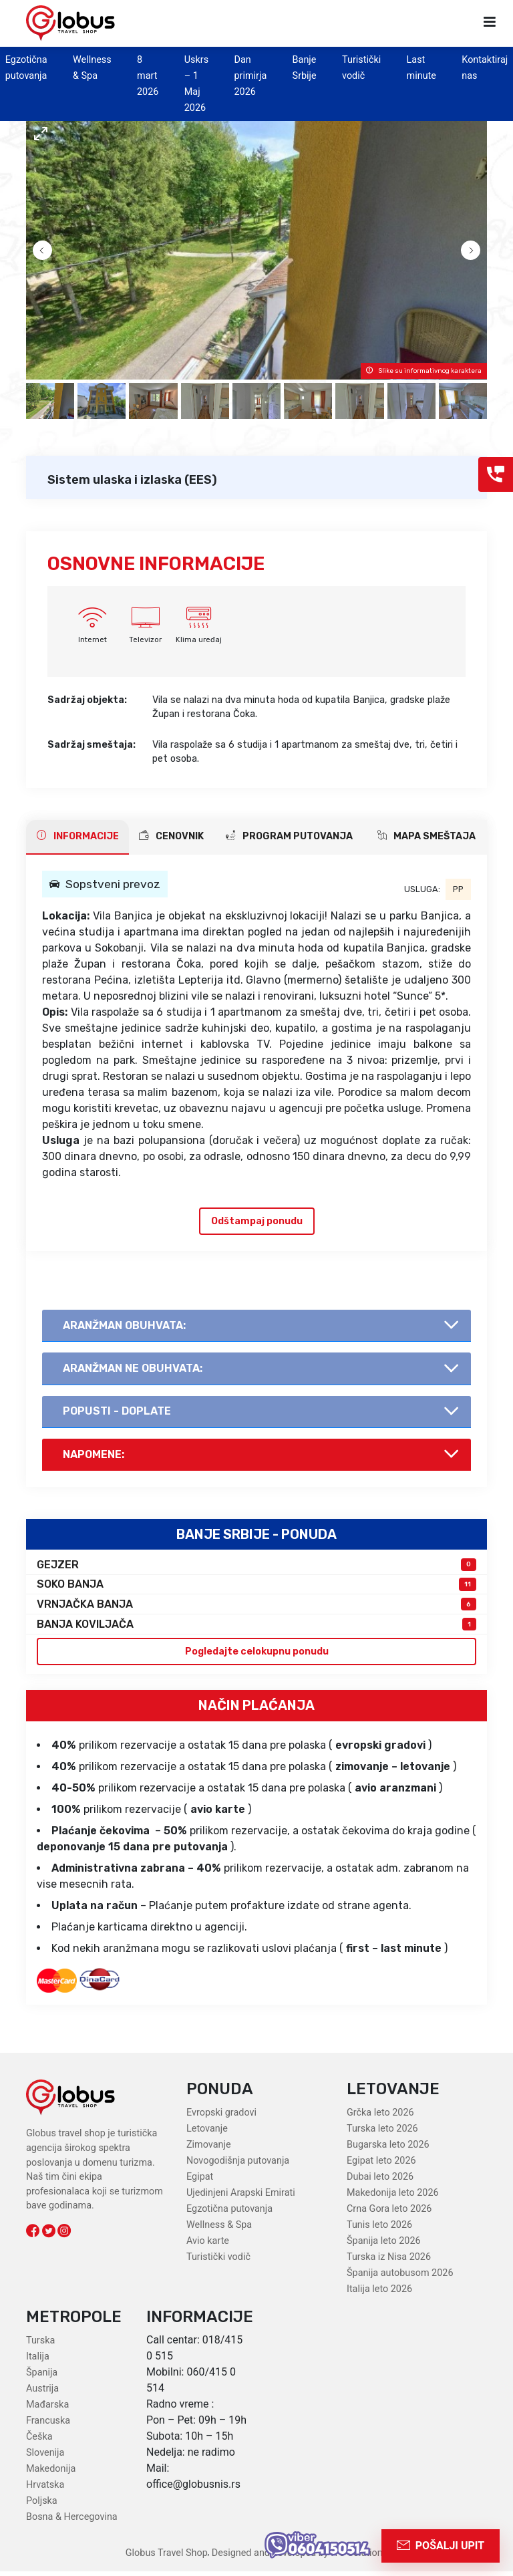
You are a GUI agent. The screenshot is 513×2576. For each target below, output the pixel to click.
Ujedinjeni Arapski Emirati (240, 2198)
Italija (37, 2361)
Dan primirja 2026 (250, 76)
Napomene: (95, 1458)
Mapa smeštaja (426, 836)
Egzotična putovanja (229, 2214)
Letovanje (207, 2134)
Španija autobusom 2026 (400, 2278)
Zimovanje (208, 2150)
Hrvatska (45, 2489)
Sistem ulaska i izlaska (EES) (132, 479)
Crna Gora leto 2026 (389, 2214)
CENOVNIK (171, 836)
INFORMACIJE (78, 836)
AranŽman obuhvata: (125, 1326)
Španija (41, 2377)
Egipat (199, 2182)
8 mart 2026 (147, 76)
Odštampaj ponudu (257, 1221)
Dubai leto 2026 (380, 2182)
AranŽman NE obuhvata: (134, 1370)
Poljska (41, 2505)
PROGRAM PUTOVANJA (289, 836)
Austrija (42, 2393)
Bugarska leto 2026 (388, 2150)
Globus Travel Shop (167, 2557)
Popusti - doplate (118, 1414)
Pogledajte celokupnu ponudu (257, 1656)
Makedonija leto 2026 (393, 2198)
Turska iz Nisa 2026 (389, 2262)
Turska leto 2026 (382, 2134)
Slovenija (45, 2457)
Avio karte (207, 2246)
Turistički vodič (218, 2262)
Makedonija (50, 2473)
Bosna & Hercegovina (72, 2521)
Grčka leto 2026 (380, 2118)
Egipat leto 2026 (381, 2166)
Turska (40, 2345)
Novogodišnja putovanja (237, 2166)
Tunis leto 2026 (379, 2230)
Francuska (48, 2425)
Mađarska (47, 2409)
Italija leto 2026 (379, 2294)
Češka (39, 2441)
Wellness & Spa (219, 2230)
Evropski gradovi (221, 2118)
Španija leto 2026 (384, 2246)
